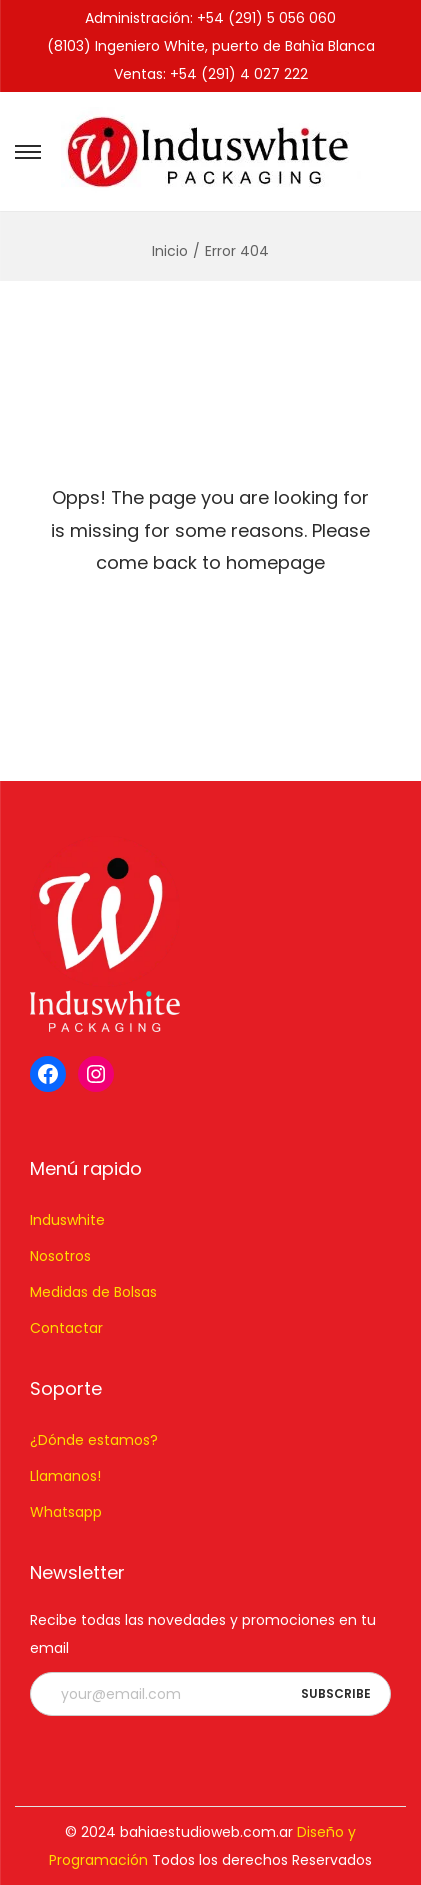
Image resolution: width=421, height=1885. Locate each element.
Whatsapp (66, 1512)
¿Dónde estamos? (94, 1440)
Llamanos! (65, 1476)
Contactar (66, 1328)
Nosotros (60, 1256)
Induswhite (67, 1220)
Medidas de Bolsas (93, 1292)
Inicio (170, 251)
